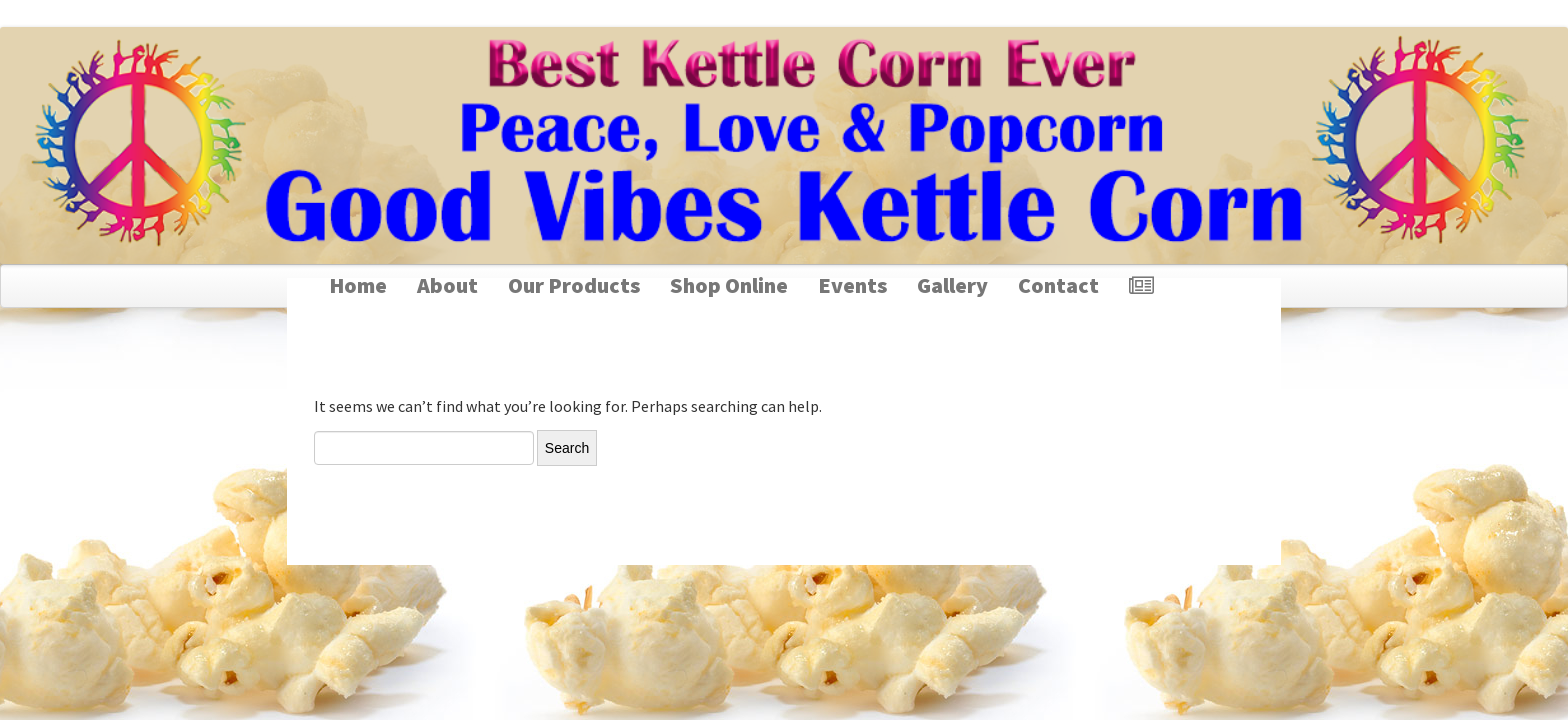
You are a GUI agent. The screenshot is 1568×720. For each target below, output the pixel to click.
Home (358, 285)
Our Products (574, 285)
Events (852, 285)
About (447, 285)
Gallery (952, 285)
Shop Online (729, 285)
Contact (1058, 285)
